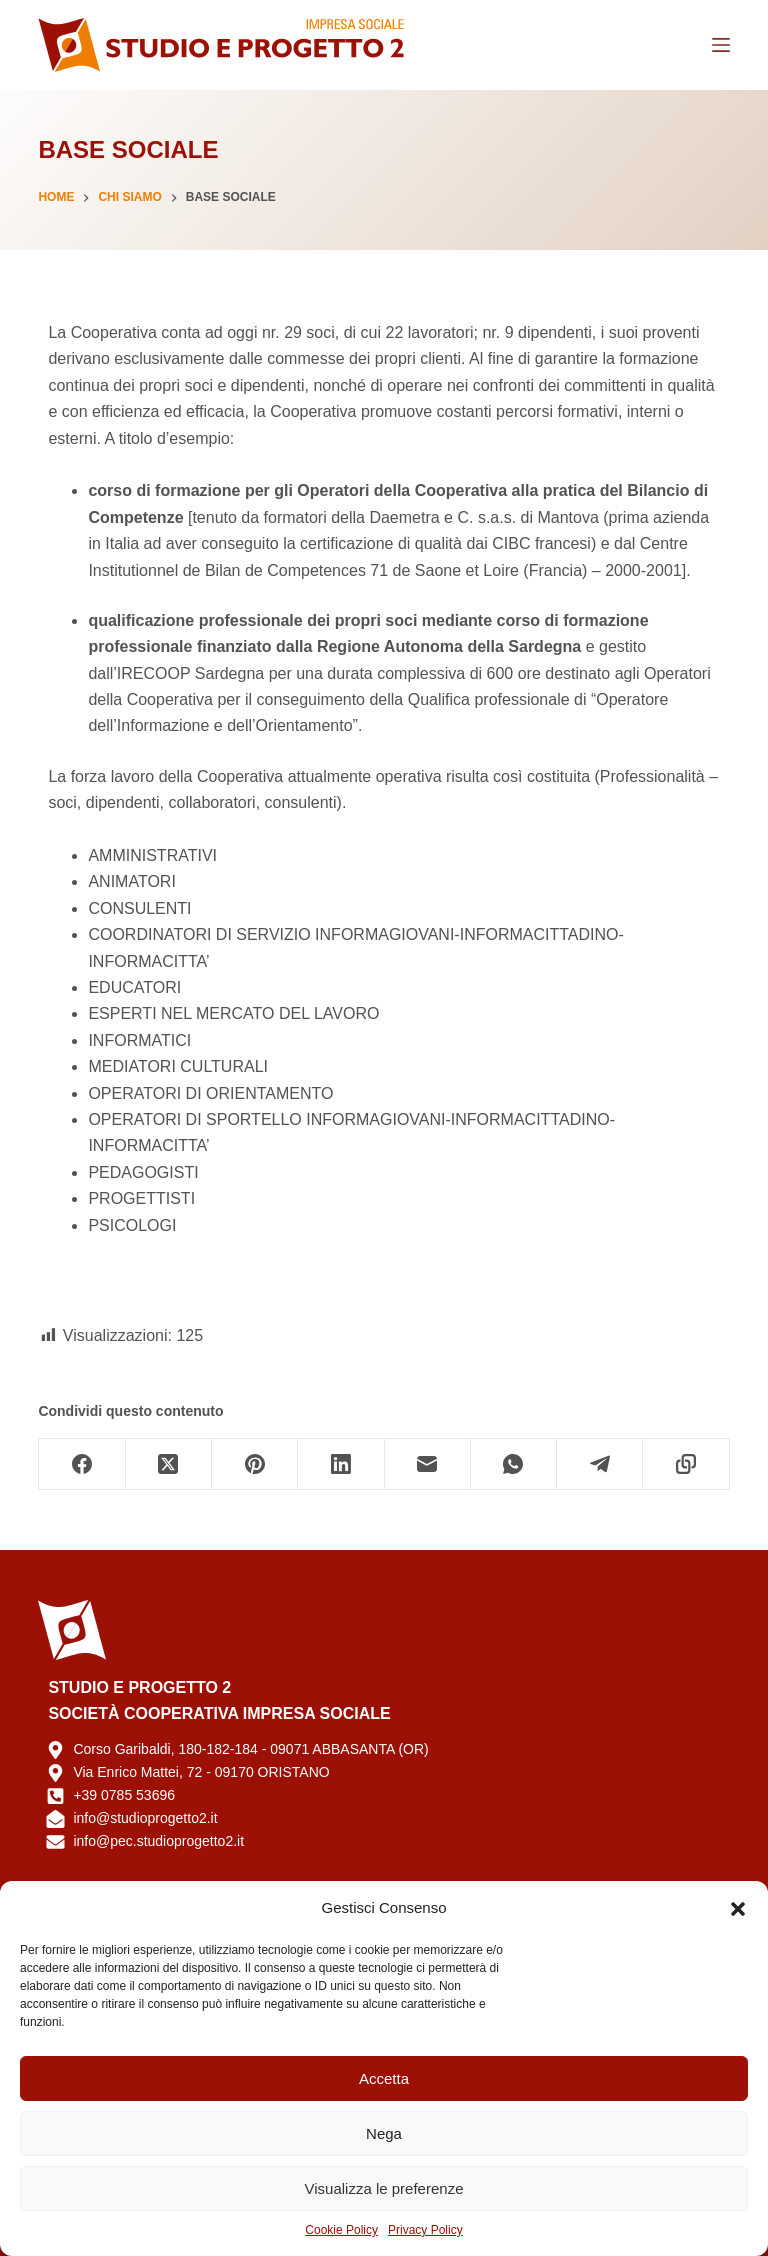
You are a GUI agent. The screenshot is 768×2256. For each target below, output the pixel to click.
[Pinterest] (255, 1464)
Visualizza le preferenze (384, 2188)
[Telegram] (600, 1464)
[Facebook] (82, 1464)
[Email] (428, 1464)
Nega (384, 2133)
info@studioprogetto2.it (145, 1818)
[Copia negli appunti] (686, 1464)
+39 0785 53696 (124, 1795)
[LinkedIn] (341, 1464)
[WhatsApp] (514, 1464)
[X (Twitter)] (169, 1464)
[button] (738, 1909)
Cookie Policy (341, 2230)
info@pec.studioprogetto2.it (158, 1841)
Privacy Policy (425, 2230)
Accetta (384, 2078)
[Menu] (721, 45)
